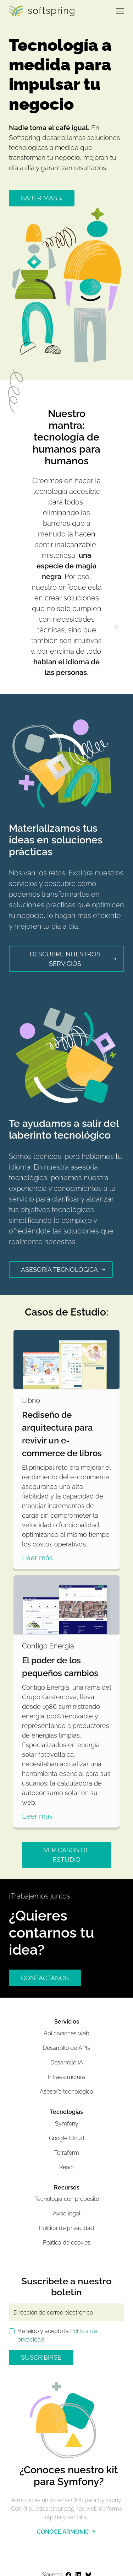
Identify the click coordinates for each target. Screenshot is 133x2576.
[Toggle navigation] (117, 10)
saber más (41, 198)
